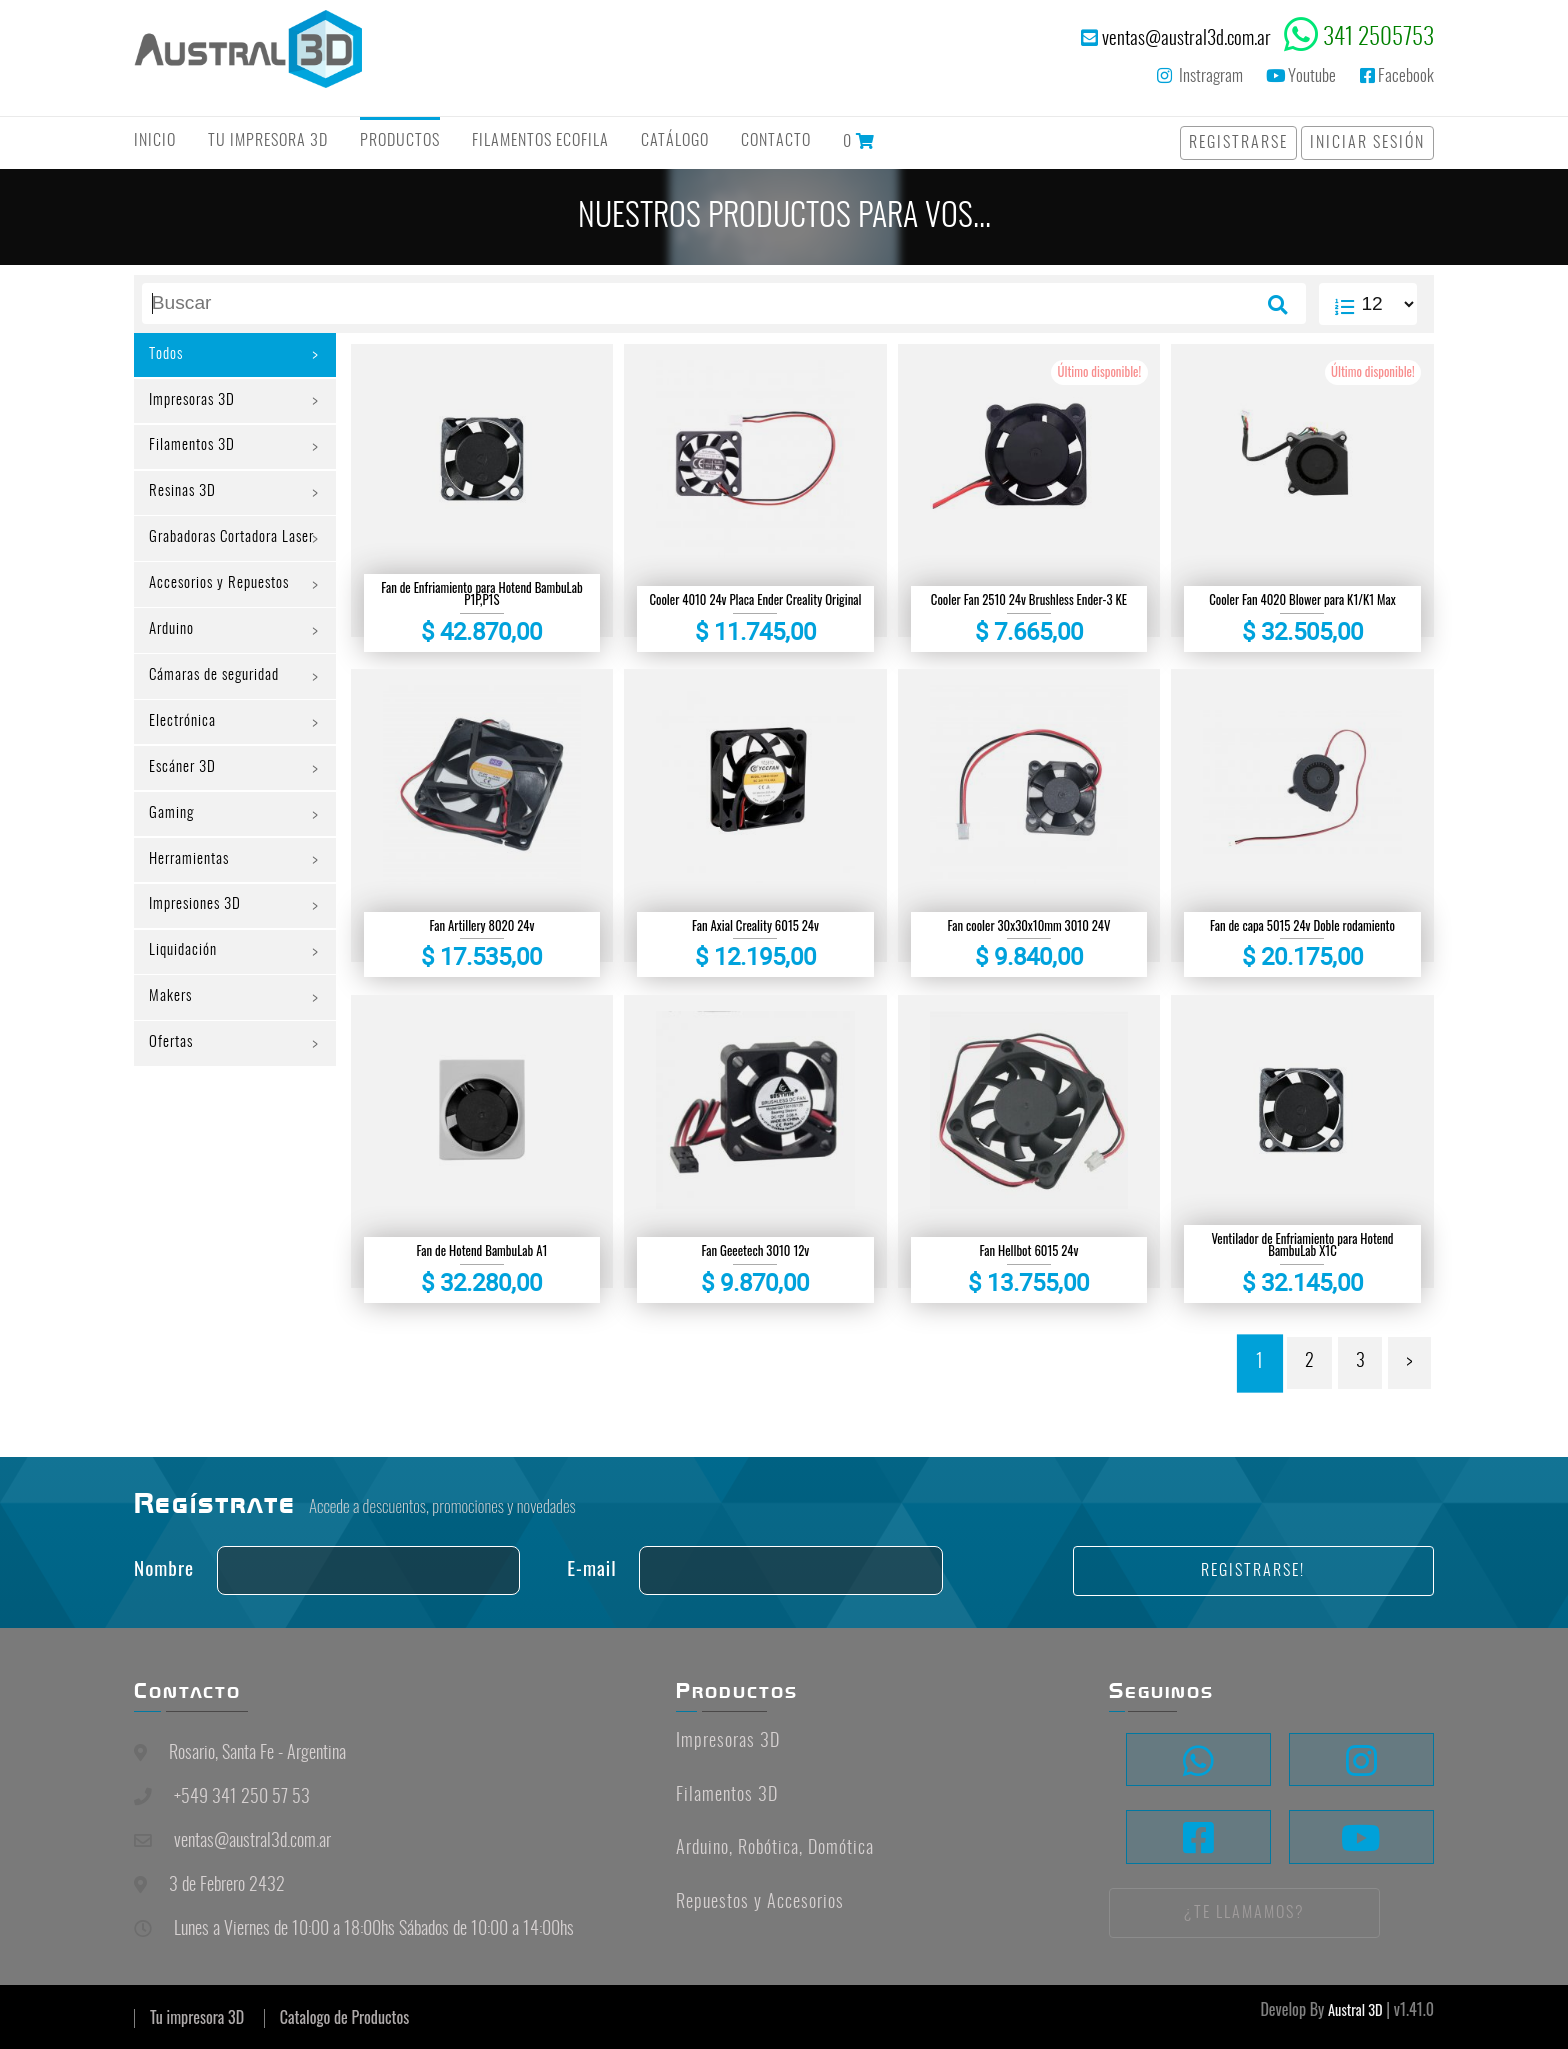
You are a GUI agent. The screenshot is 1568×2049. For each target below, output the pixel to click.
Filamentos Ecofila (540, 141)
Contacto (776, 141)
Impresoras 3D (196, 406)
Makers (172, 1067)
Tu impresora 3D (197, 2017)
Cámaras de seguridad (220, 720)
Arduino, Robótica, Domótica (775, 1849)
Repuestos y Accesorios (760, 1903)
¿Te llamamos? (1244, 1913)
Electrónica (184, 770)
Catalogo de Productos (344, 2017)
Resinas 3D (185, 506)
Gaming (173, 869)
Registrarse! (1253, 1571)
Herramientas (192, 918)
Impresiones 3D (199, 968)
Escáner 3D (185, 819)
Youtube (1301, 76)
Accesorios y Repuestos (224, 621)
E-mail (591, 1567)
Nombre (164, 1567)
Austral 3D (1355, 2009)
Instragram (1199, 76)
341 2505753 (1378, 38)
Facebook (1397, 76)
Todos (168, 357)
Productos (400, 141)
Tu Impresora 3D (268, 141)
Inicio (155, 141)
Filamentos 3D (194, 456)
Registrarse (1238, 143)
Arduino (175, 670)
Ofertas (173, 1117)
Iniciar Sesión (1367, 143)
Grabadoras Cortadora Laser (219, 563)
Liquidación (186, 1018)
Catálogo (675, 141)
